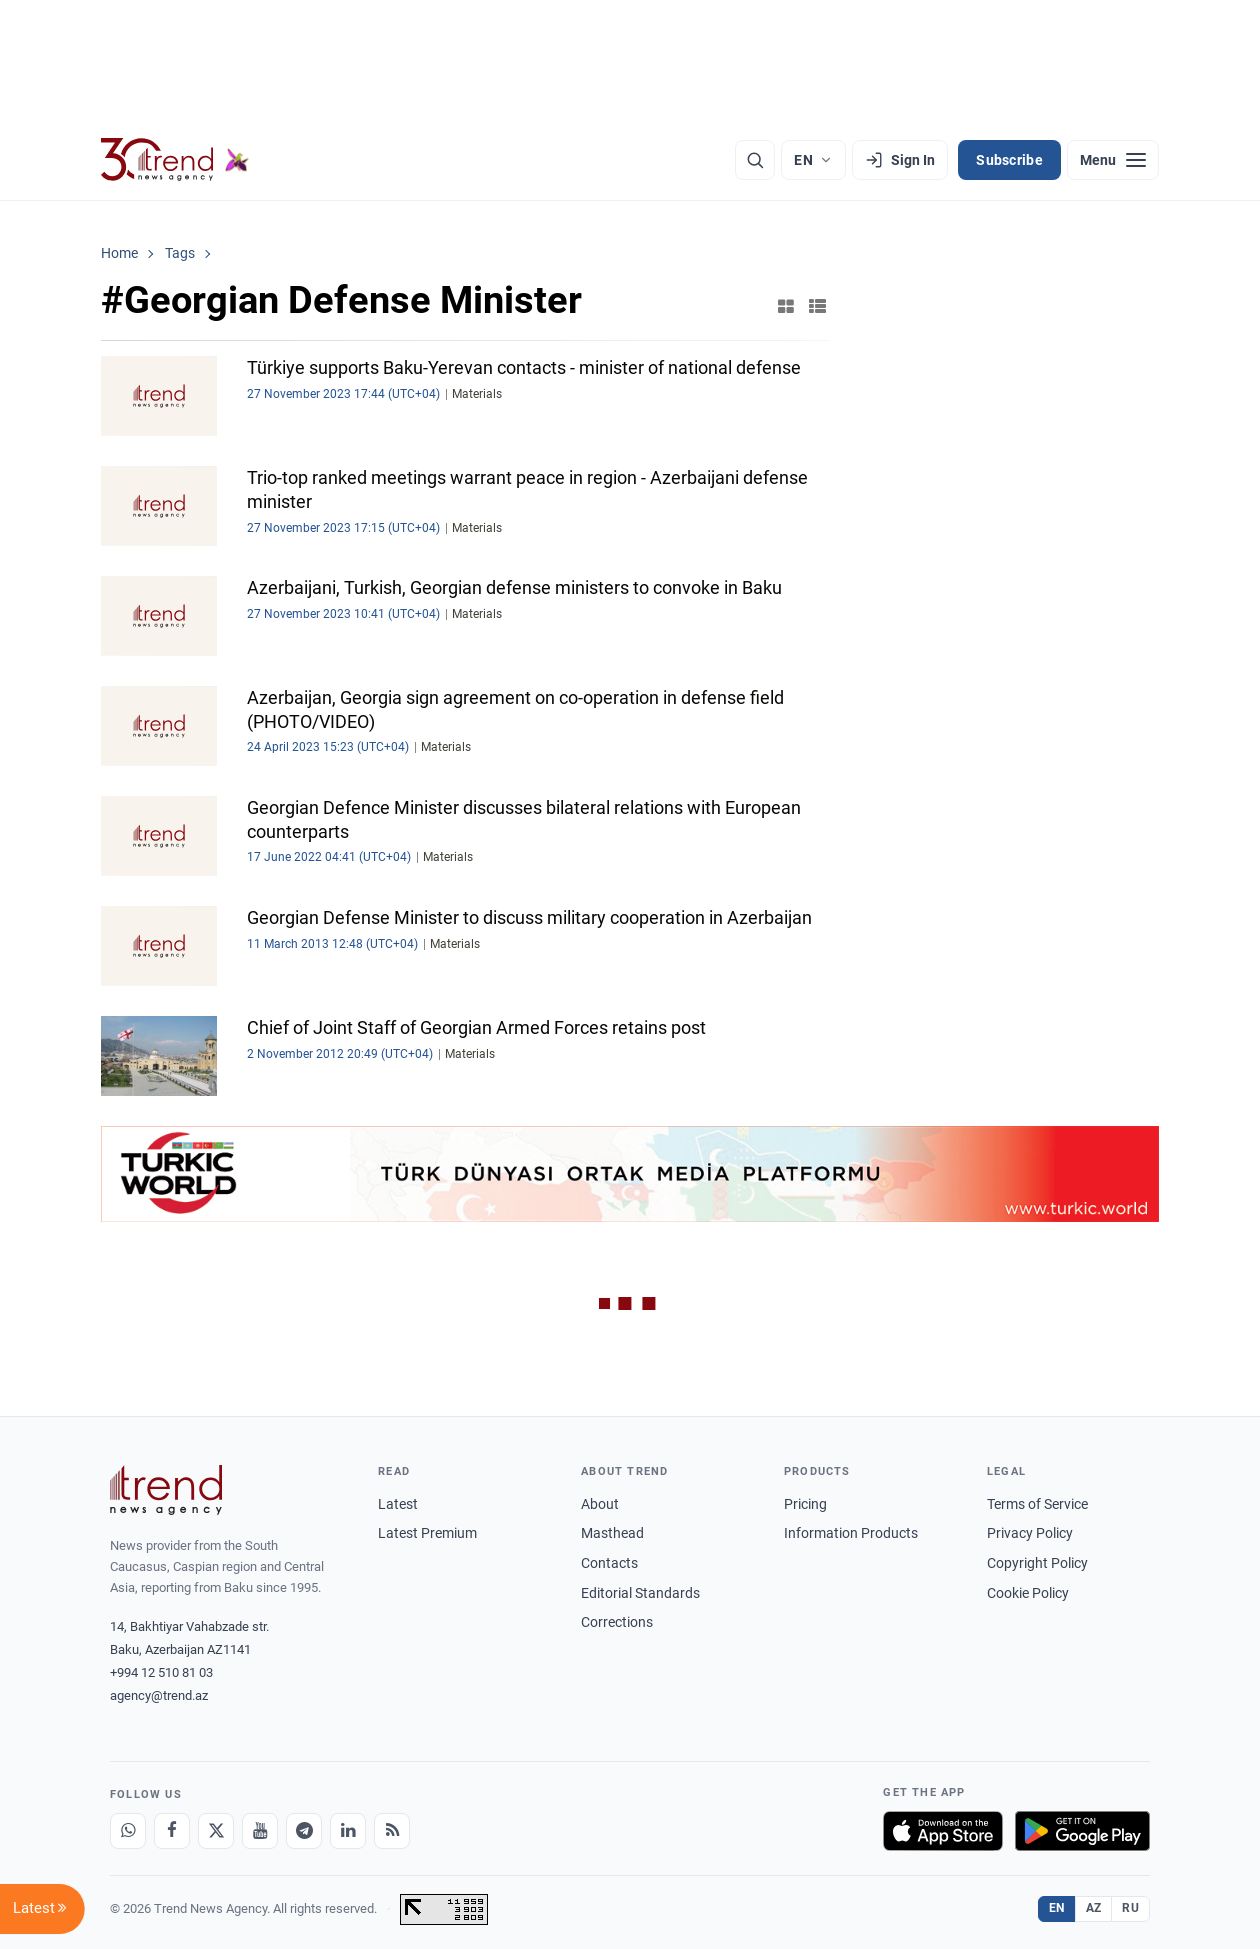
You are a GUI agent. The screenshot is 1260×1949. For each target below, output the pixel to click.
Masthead (612, 1533)
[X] (216, 1831)
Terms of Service (1037, 1504)
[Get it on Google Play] (1082, 1831)
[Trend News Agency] (166, 1490)
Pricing (805, 1504)
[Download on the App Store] (943, 1831)
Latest (398, 1504)
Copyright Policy (1037, 1563)
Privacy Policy (1030, 1533)
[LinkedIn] (348, 1831)
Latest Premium (427, 1533)
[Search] (755, 160)
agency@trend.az (159, 1695)
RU (1130, 1908)
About (600, 1504)
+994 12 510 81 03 (161, 1672)
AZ (1094, 1908)
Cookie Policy (1028, 1593)
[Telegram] (304, 1831)
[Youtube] (260, 1831)
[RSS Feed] (392, 1831)
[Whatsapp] (128, 1831)
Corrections (617, 1622)
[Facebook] (172, 1831)
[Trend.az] (175, 160)
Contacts (609, 1563)
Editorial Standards (640, 1593)
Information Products (851, 1533)
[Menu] (1113, 160)
